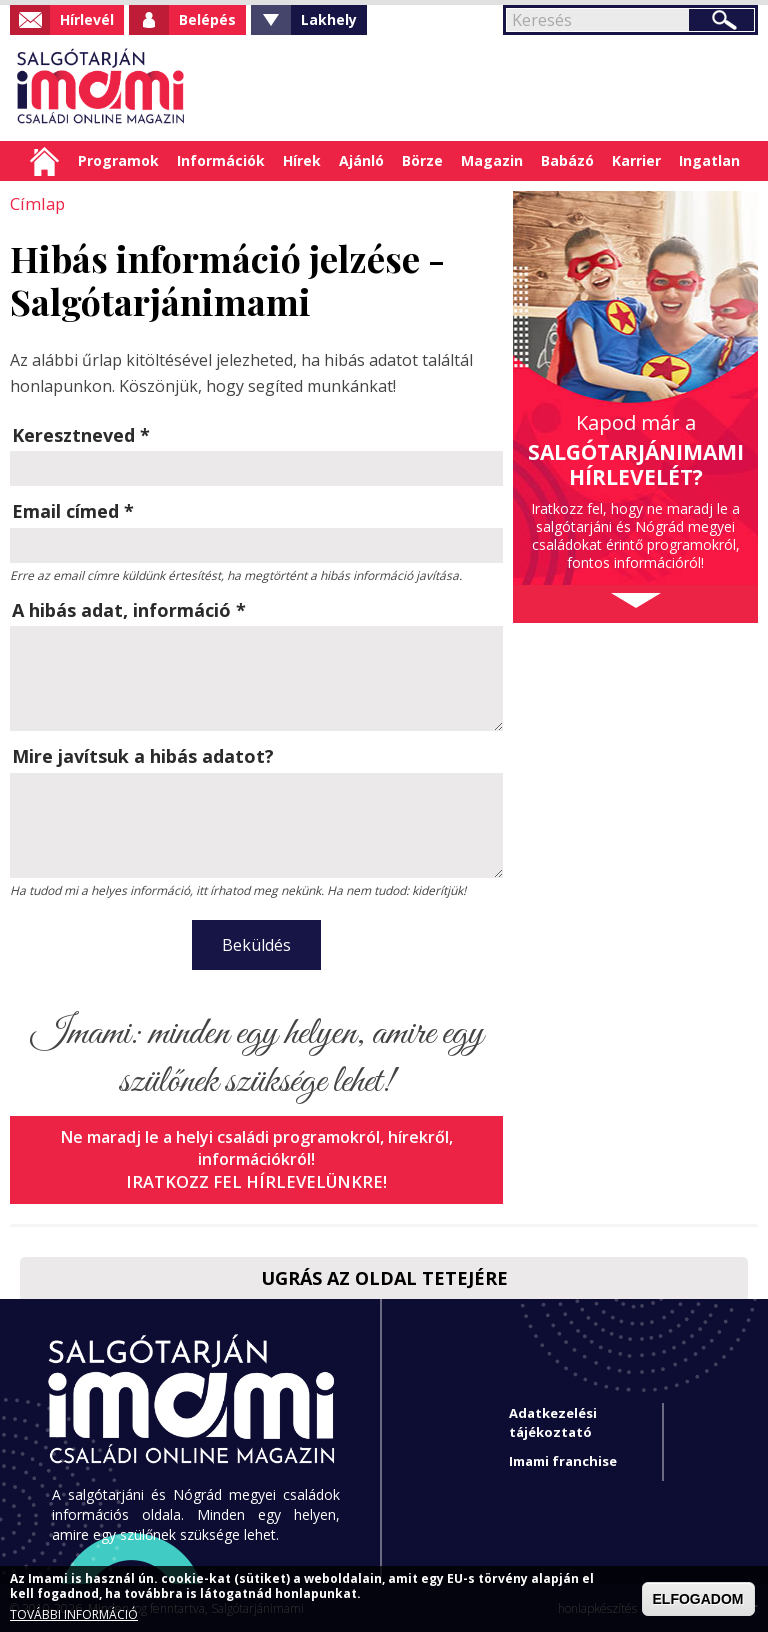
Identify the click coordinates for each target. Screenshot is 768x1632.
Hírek (302, 160)
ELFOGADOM (698, 1599)
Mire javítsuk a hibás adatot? (143, 755)
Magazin (492, 160)
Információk (221, 160)
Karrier (636, 160)
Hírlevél (87, 19)
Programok (118, 160)
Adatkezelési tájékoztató (553, 1420)
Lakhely (329, 19)
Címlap (44, 161)
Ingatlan (709, 160)
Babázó (567, 160)
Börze (422, 160)
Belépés (207, 19)
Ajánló (361, 160)
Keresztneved (81, 434)
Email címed (73, 510)
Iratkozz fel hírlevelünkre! (257, 1180)
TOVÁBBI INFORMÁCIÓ (74, 1615)
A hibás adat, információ (129, 609)
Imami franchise (563, 1459)
